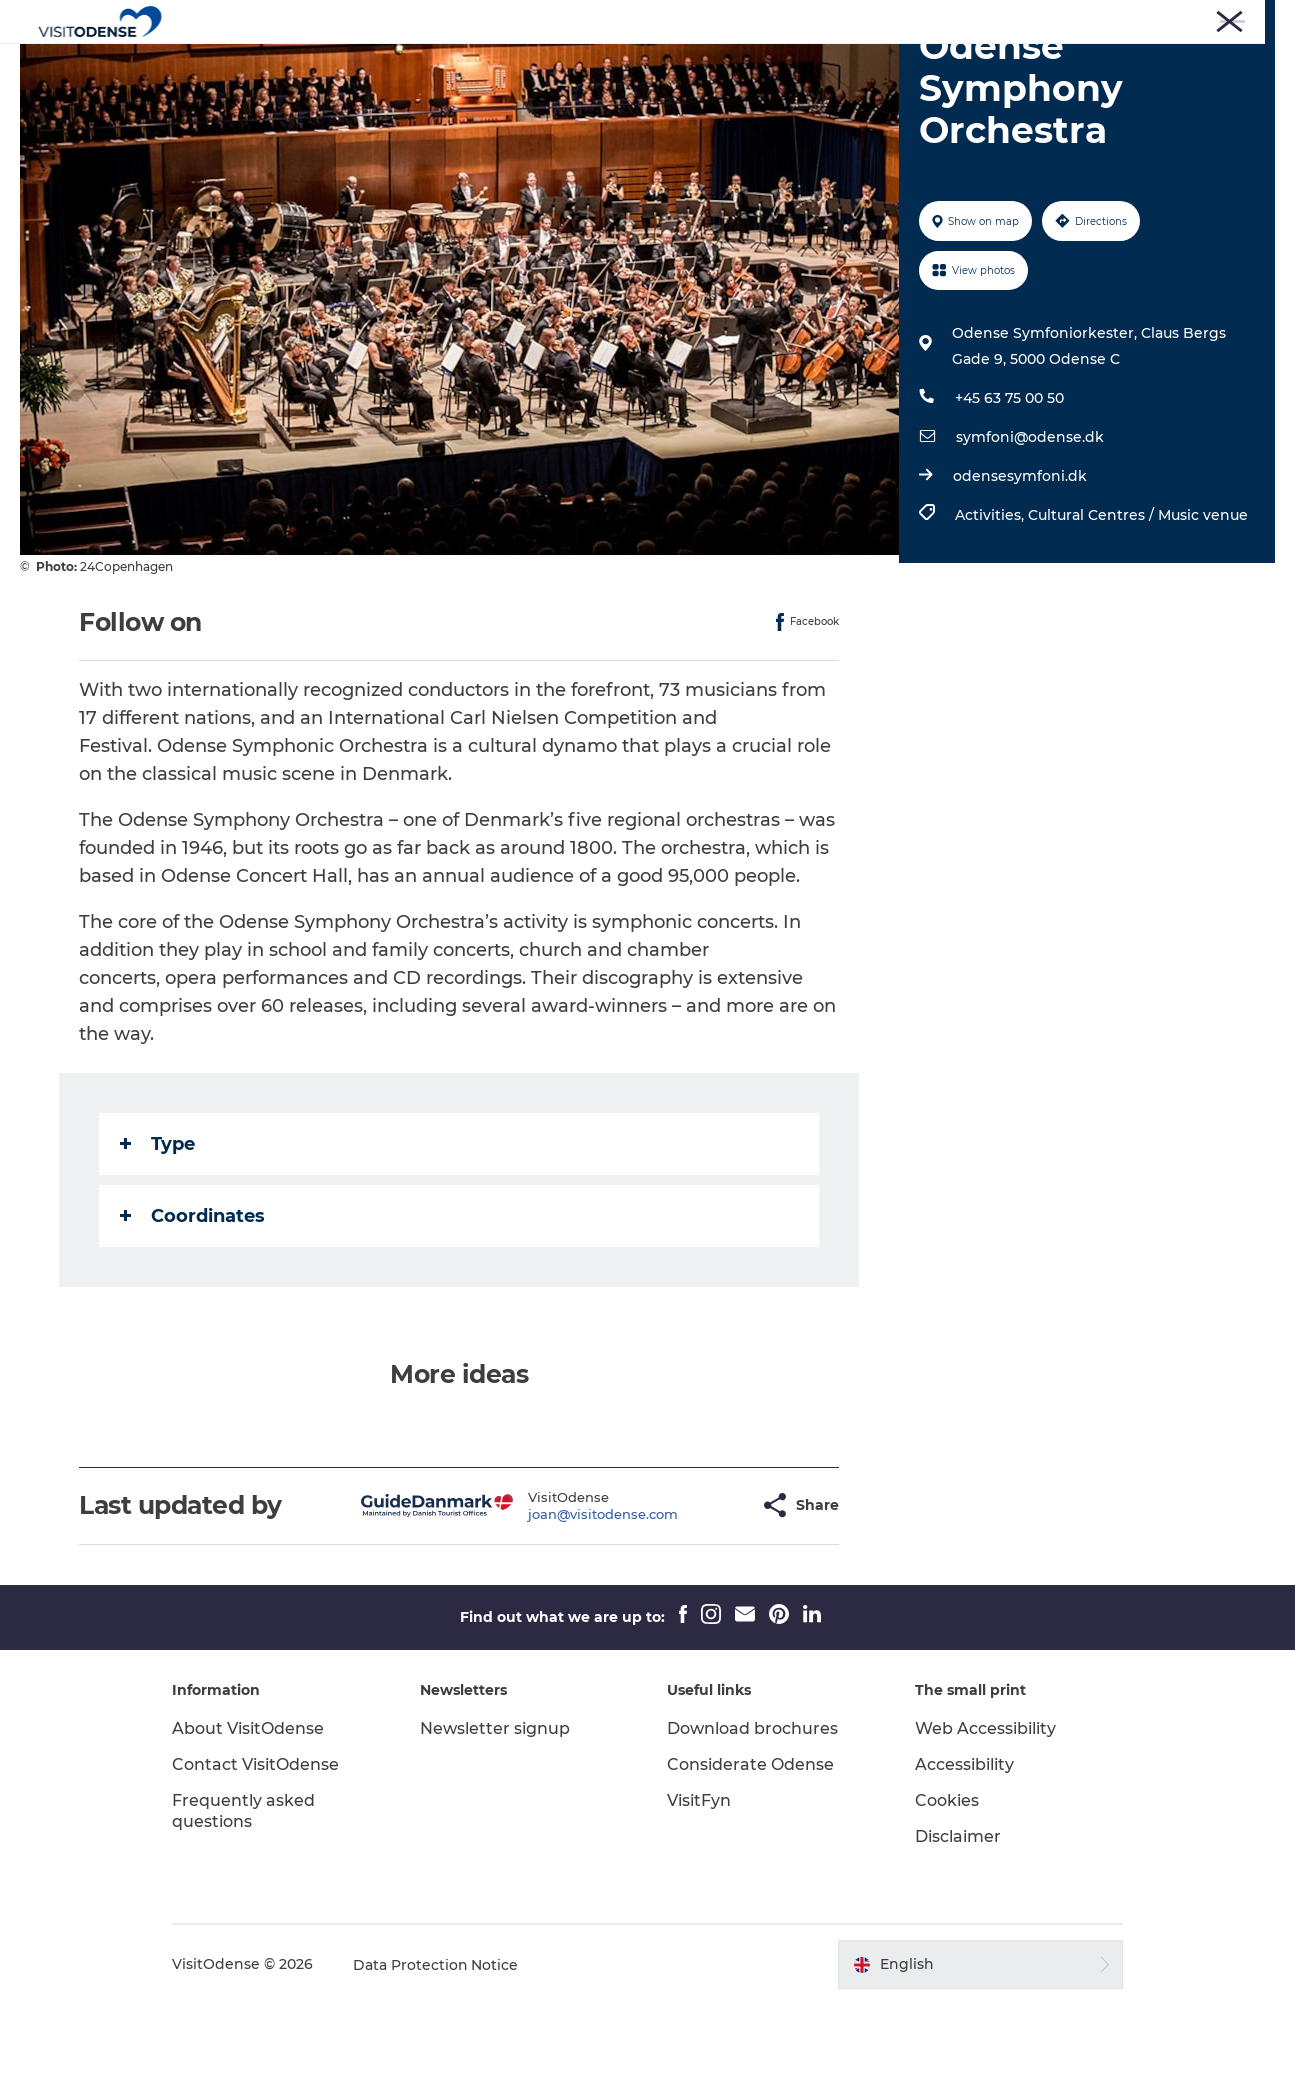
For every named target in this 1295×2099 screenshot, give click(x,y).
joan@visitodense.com (554, 1609)
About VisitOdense (252, 1823)
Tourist (946, 19)
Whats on (614, 64)
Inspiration (854, 64)
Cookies (946, 1895)
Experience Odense (473, 64)
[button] (694, 1600)
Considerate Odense (751, 1859)
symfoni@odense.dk (1030, 532)
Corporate (1067, 19)
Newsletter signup (497, 1823)
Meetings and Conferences (1196, 19)
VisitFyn (700, 1895)
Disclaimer (957, 1931)
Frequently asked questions (247, 1906)
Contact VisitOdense (259, 1859)
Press (1002, 19)
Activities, (991, 610)
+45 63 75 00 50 (1009, 493)
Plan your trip (732, 64)
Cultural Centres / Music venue (1138, 610)
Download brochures (753, 1823)
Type (157, 1239)
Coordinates (192, 1311)
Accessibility (963, 1859)
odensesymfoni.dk (1020, 571)
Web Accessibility (984, 1823)
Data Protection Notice (440, 2060)
